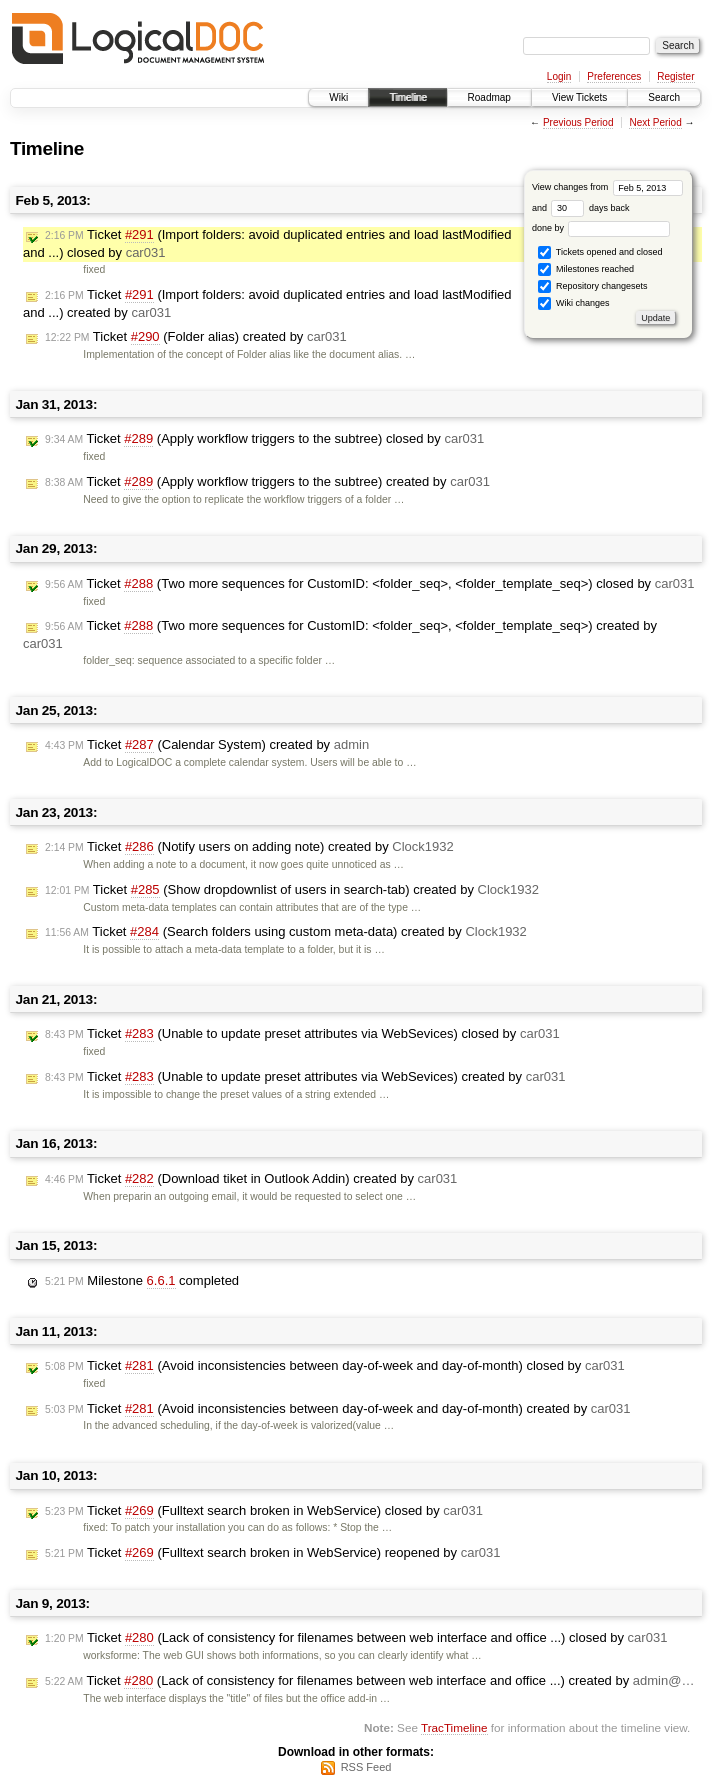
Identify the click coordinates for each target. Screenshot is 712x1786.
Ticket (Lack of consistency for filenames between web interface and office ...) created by (369, 1681)
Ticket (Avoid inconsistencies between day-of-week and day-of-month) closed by (335, 1366)
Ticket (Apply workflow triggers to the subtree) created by (267, 482)
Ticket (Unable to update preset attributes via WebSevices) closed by (302, 1034)
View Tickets (579, 97)
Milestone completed (142, 1281)
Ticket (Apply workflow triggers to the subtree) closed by (264, 439)
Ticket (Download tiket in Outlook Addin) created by (251, 1179)
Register (675, 76)
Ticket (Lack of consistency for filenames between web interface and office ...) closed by (356, 1638)
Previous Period (578, 122)
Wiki (338, 97)
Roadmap (489, 97)
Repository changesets (592, 286)
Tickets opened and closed (600, 252)
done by (601, 228)
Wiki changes (573, 303)
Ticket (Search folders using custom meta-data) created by (286, 932)
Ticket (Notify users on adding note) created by (249, 847)
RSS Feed (366, 1767)
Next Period (655, 122)
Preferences (614, 76)
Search (664, 97)
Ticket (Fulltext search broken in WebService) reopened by (272, 1553)
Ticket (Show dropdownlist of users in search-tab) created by (292, 890)
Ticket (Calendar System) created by (207, 745)
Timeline (407, 97)
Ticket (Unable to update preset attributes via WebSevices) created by (305, 1077)
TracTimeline (454, 1727)
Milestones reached (586, 269)
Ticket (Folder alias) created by (196, 337)
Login (559, 76)
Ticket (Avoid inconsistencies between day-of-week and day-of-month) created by (338, 1409)
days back (590, 208)
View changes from (607, 187)
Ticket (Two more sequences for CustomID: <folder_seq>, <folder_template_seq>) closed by (369, 584)
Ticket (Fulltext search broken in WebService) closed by (264, 1511)
